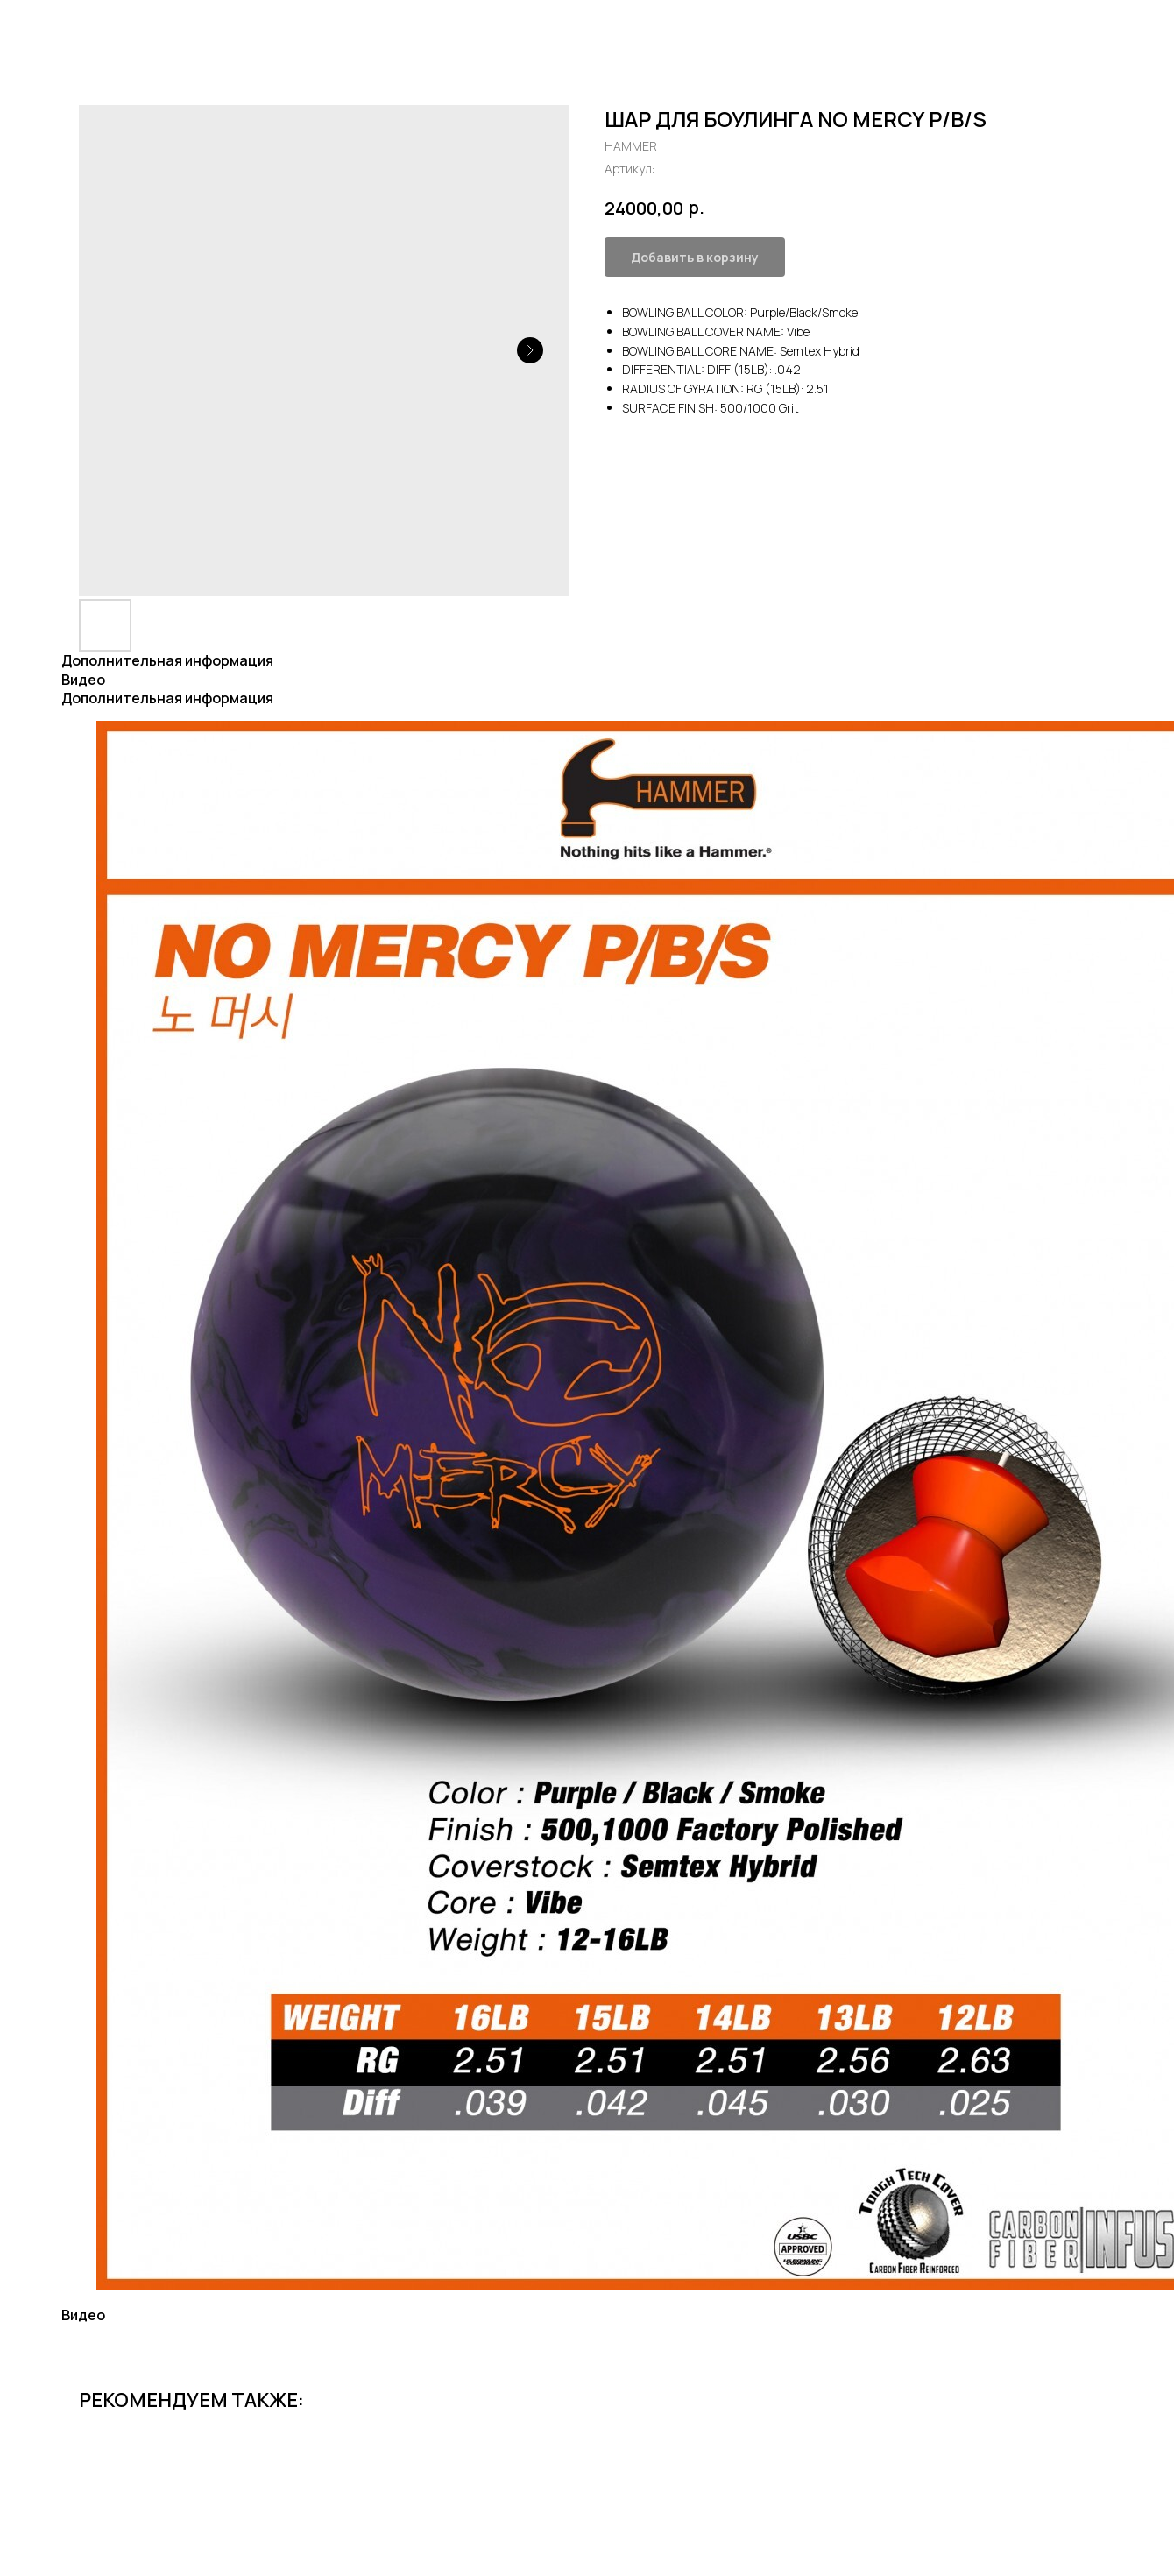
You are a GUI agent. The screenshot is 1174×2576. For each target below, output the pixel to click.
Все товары (67, 26)
